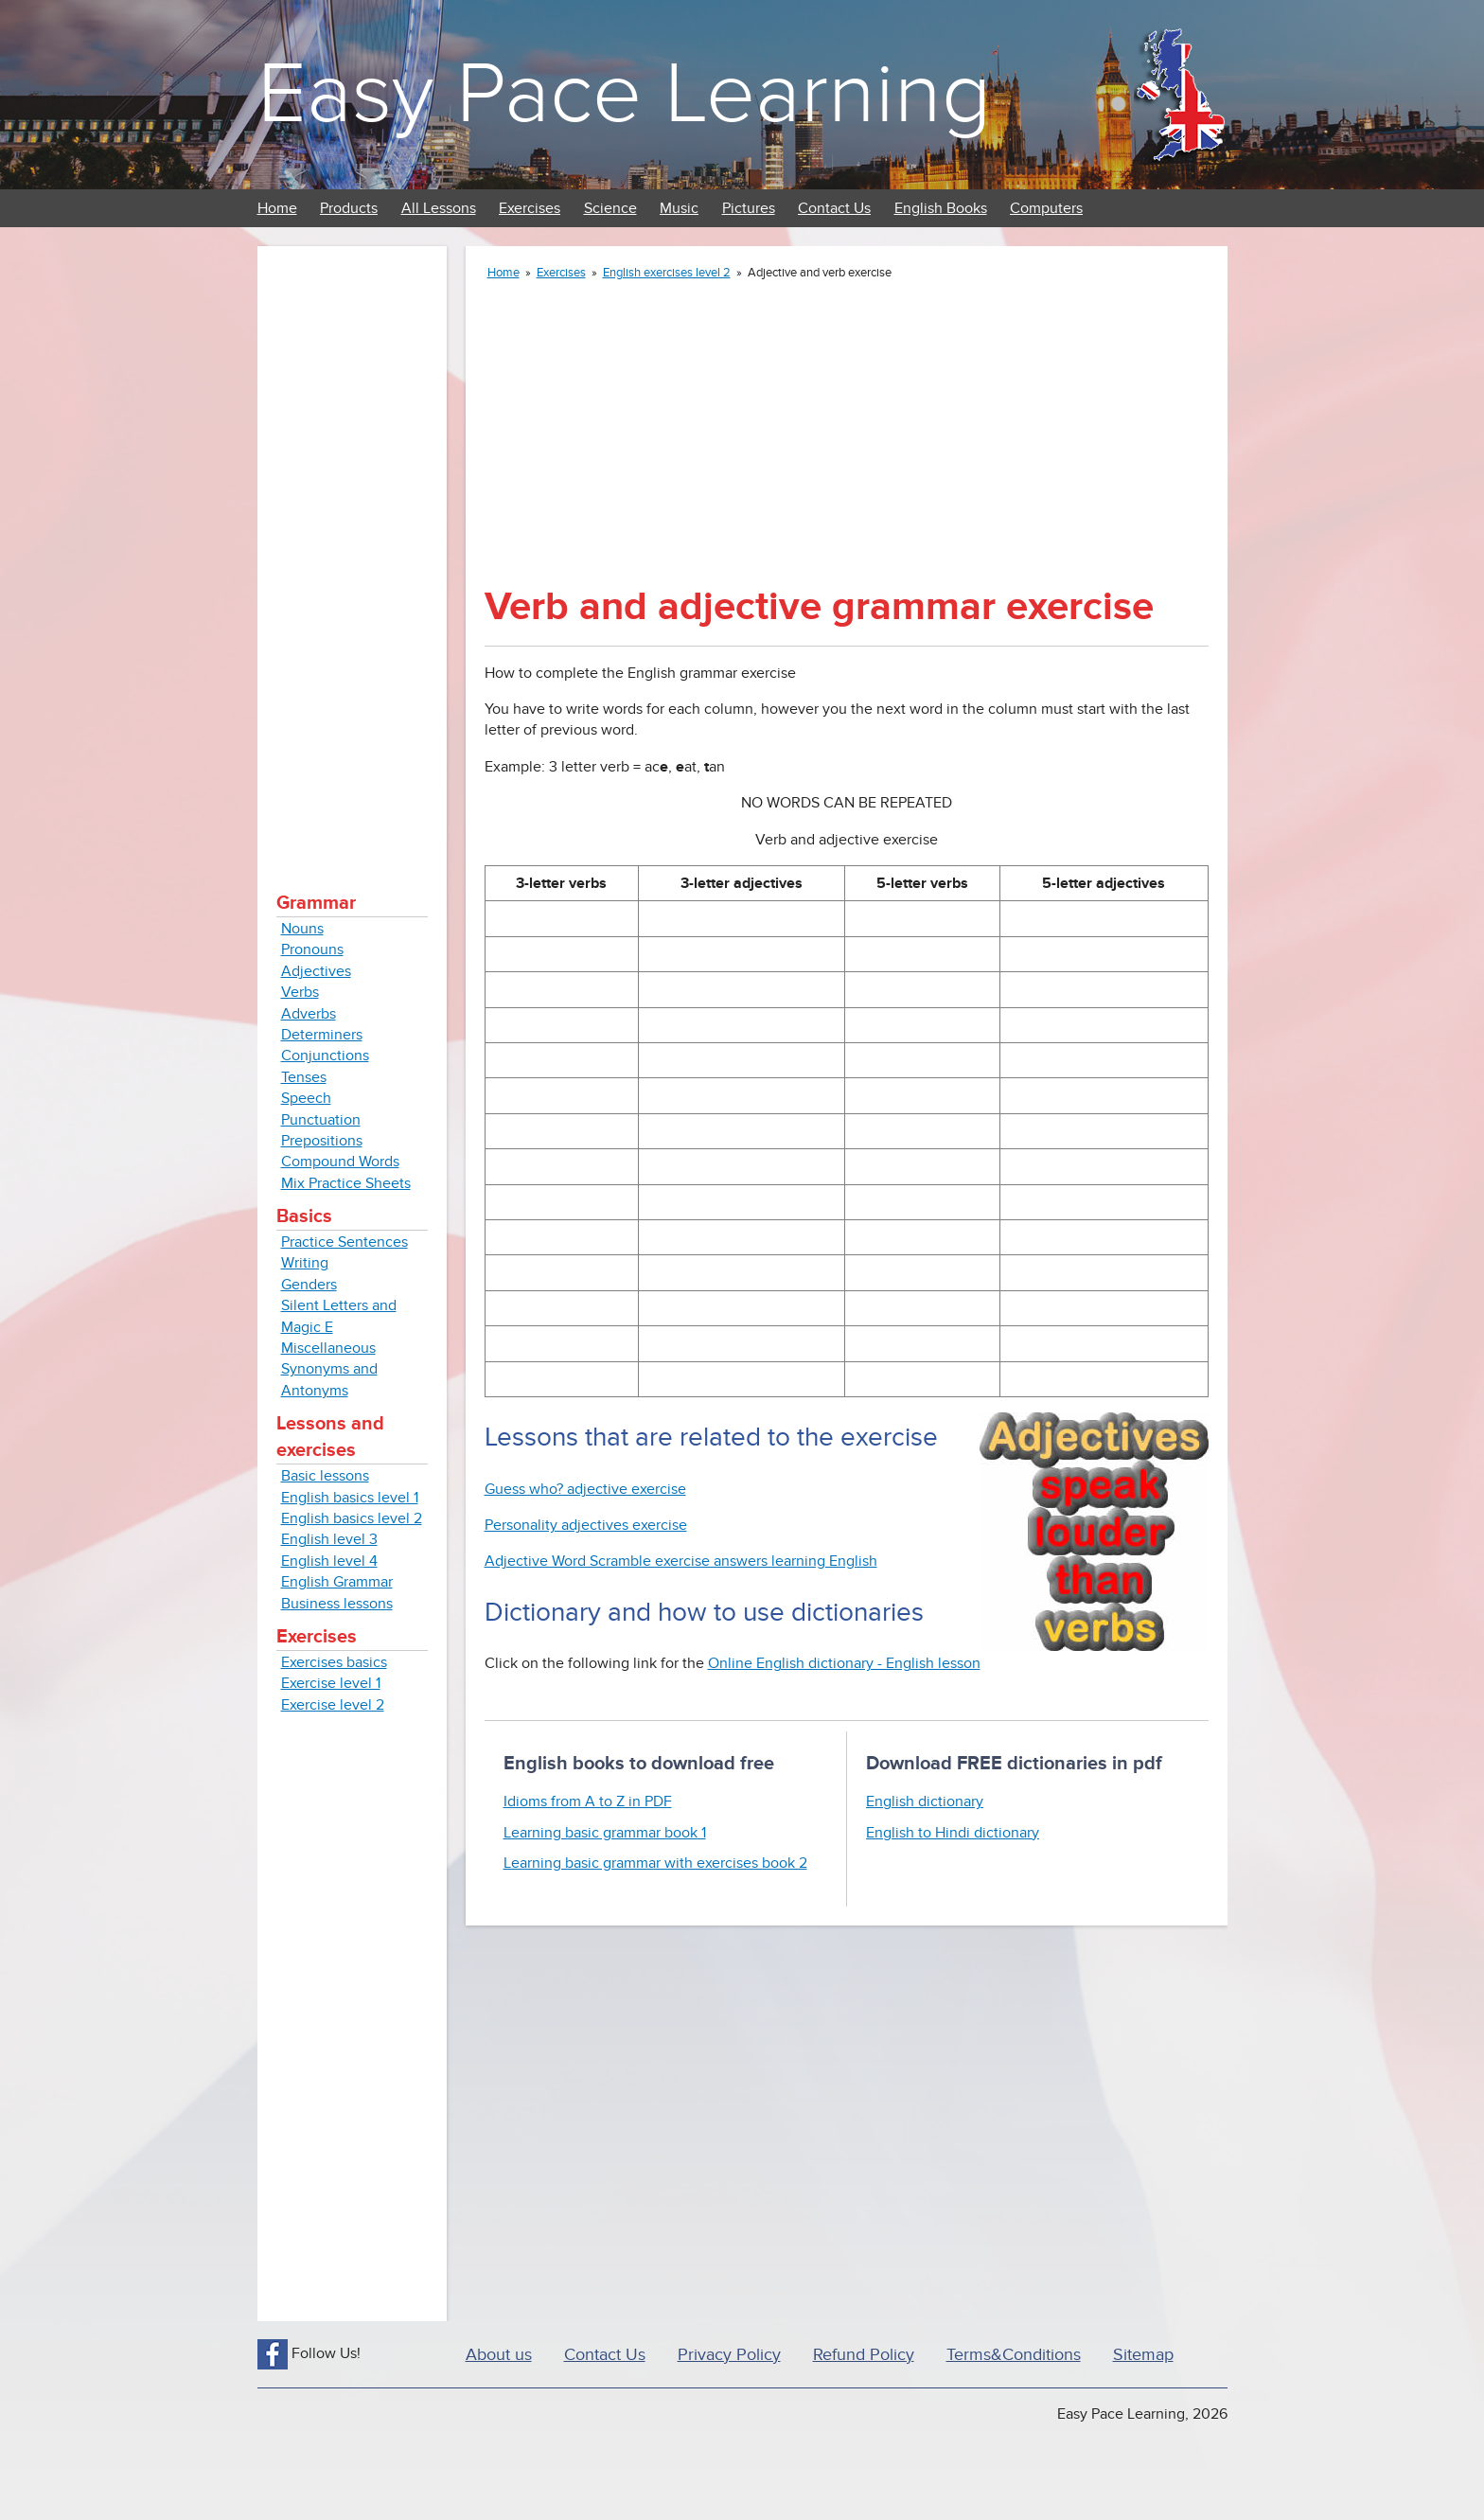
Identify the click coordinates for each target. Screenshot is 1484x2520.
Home (277, 208)
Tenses (304, 1077)
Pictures (748, 208)
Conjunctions (325, 1055)
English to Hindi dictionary (952, 1832)
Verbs (300, 992)
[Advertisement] (352, 549)
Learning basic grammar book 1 (605, 1832)
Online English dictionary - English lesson (844, 1663)
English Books (940, 208)
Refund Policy (863, 2355)
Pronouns (312, 949)
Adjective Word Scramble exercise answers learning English (681, 1561)
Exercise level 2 (332, 1704)
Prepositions (321, 1140)
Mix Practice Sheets (346, 1183)
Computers (1046, 208)
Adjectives (316, 971)
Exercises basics (334, 1662)
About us (499, 2355)
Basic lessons (325, 1475)
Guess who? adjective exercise (585, 1489)
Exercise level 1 (330, 1683)
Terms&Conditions (1013, 2355)
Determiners (321, 1034)
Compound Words (340, 1161)
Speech (306, 1098)
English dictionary (924, 1801)
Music (679, 208)
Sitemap (1143, 2355)
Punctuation (321, 1119)
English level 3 (329, 1539)
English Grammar (337, 1581)
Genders (309, 1284)
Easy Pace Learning (624, 94)
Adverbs (308, 1013)
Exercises (529, 208)
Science (610, 208)
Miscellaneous (328, 1348)
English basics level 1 (349, 1497)
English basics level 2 (351, 1518)
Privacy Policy (729, 2355)
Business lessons (337, 1603)
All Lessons (438, 208)
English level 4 (329, 1561)
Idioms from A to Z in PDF (588, 1801)
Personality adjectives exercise (586, 1525)
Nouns (302, 928)
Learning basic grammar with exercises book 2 (655, 1863)
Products (349, 208)
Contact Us (834, 208)
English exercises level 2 (667, 272)
